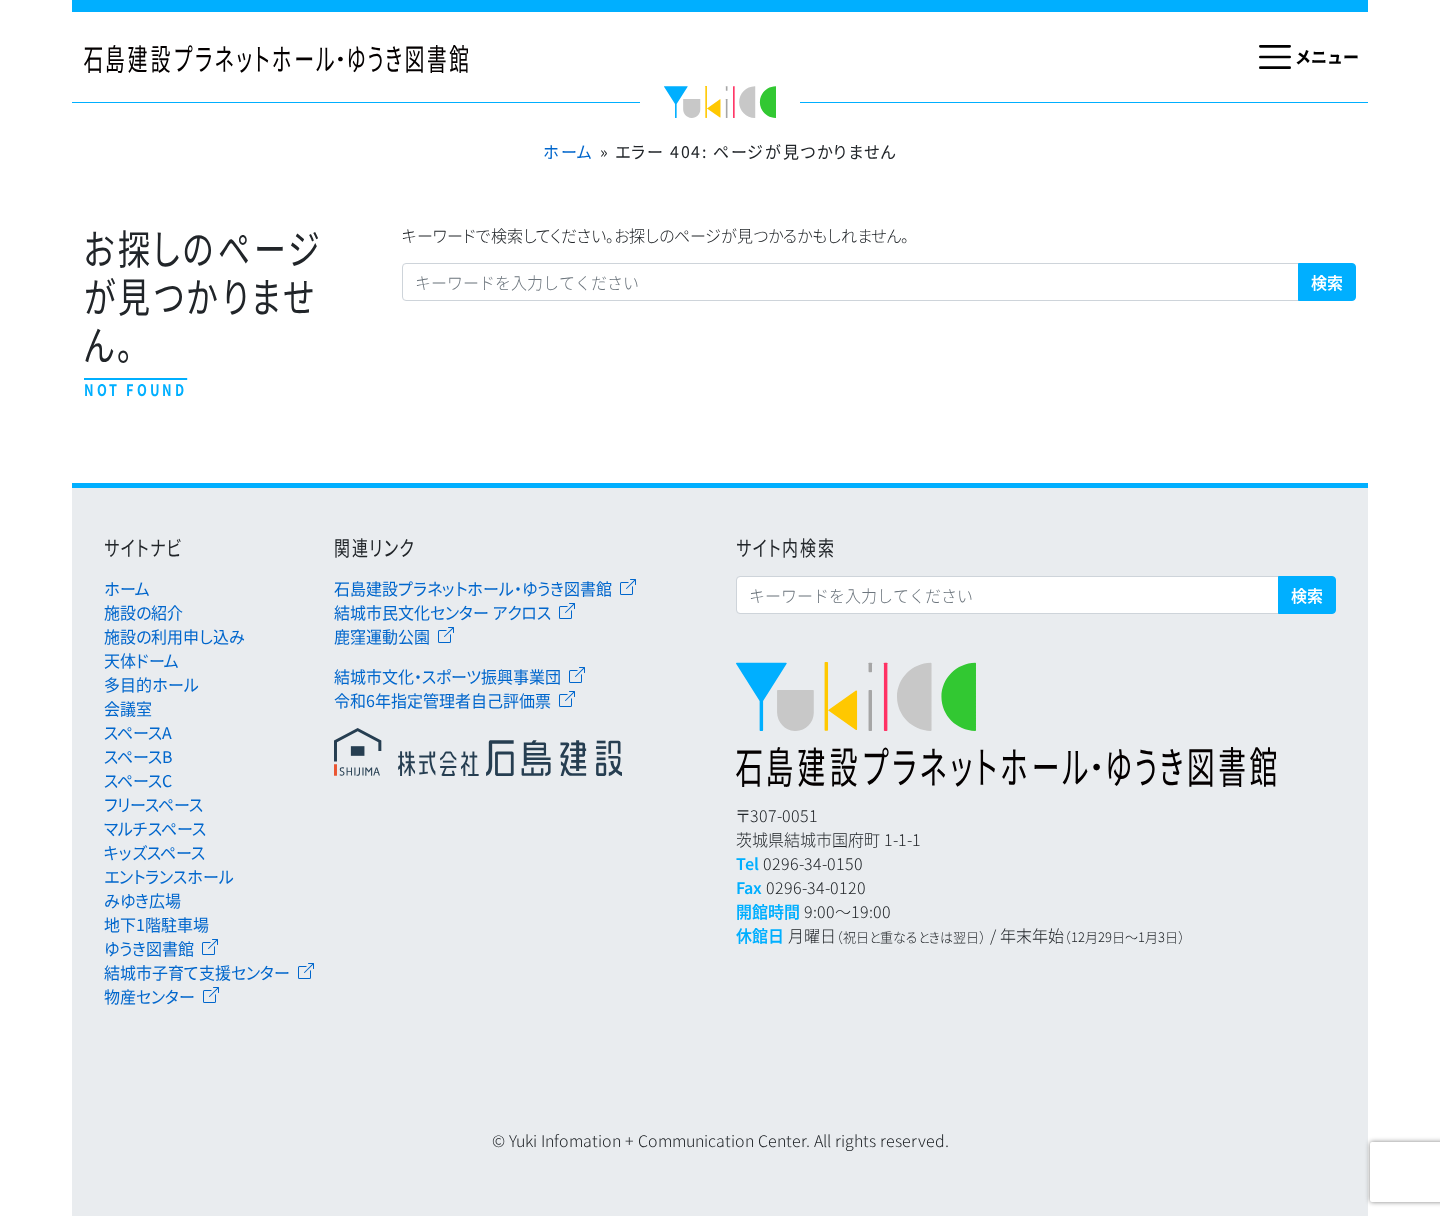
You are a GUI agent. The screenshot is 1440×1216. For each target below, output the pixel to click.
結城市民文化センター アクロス (442, 612)
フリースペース (153, 804)
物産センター (149, 996)
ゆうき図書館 (149, 948)
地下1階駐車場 (156, 924)
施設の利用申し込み (174, 636)
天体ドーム (141, 660)
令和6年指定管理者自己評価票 (442, 700)
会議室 (128, 708)
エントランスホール (169, 876)
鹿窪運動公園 (382, 636)
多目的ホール (151, 684)
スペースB (138, 756)
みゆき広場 (142, 900)
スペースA (138, 732)
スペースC (138, 780)
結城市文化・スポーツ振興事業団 (447, 676)
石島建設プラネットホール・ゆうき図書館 (473, 588)
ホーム (568, 151)
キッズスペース (154, 852)
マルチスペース (155, 828)
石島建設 (487, 752)
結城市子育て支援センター (197, 972)
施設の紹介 (143, 612)
